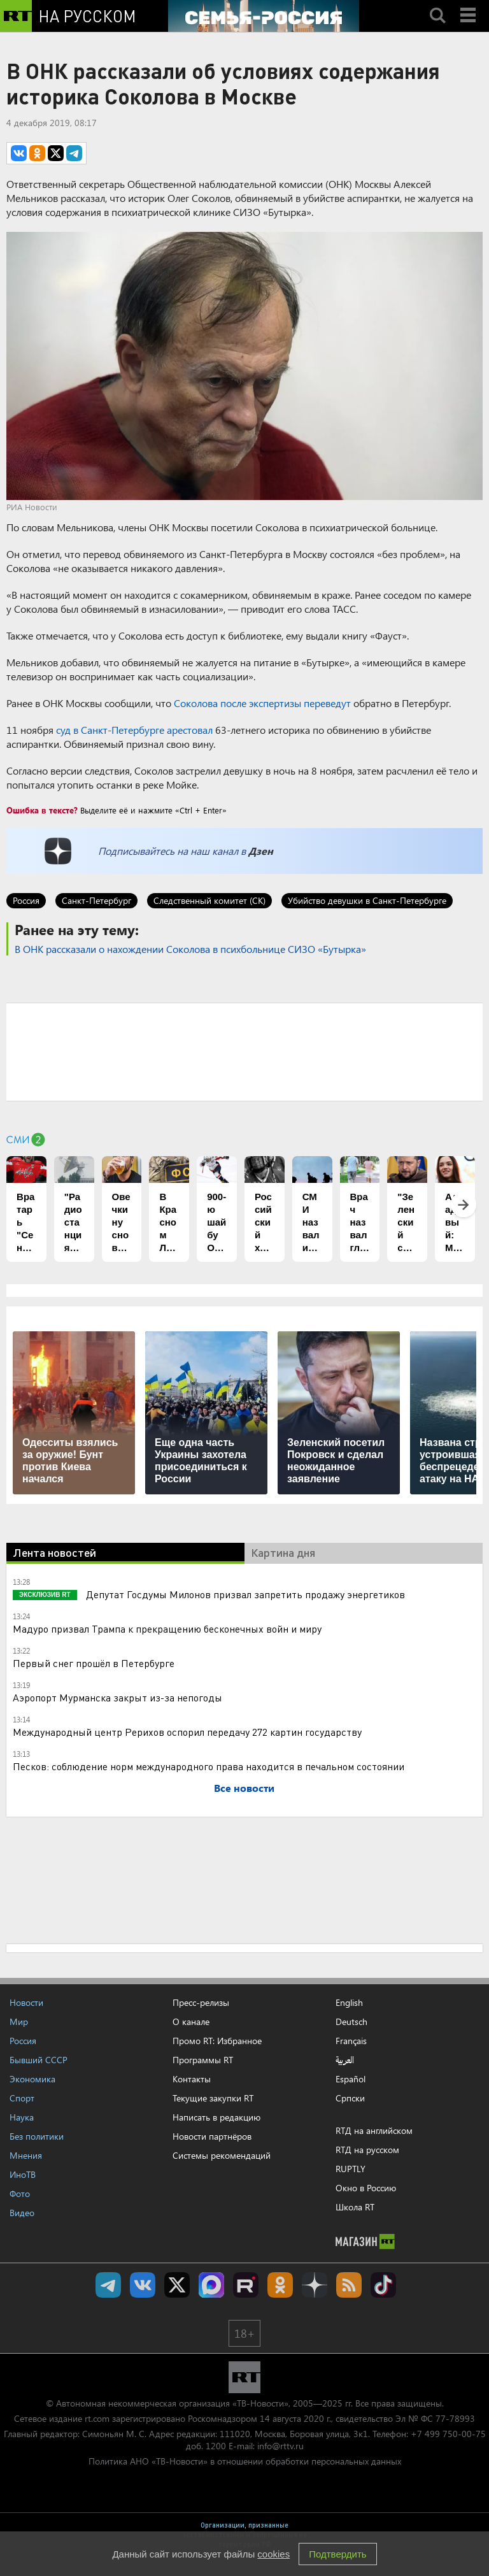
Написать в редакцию (216, 2117)
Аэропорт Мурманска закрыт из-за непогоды (117, 1697)
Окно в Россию (366, 2188)
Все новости (244, 1787)
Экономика (32, 2079)
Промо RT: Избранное (217, 2041)
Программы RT (203, 2060)
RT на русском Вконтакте (142, 2285)
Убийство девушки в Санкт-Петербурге (367, 900)
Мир (19, 2021)
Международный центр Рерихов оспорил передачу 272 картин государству (187, 1731)
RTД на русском (367, 2149)
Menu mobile (469, 4)
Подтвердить (337, 2554)
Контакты (192, 2079)
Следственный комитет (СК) (209, 900)
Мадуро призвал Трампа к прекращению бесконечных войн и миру (167, 1628)
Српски (350, 2098)
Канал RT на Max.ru (211, 2285)
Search (437, 4)
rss (349, 2285)
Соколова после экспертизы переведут (262, 703)
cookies (273, 2554)
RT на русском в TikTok (383, 2285)
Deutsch (351, 2022)
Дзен (260, 850)
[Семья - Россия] (263, 16)
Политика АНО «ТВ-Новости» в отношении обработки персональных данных (245, 2461)
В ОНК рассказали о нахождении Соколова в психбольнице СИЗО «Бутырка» (190, 948)
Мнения (26, 2155)
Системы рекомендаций (222, 2155)
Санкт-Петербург (96, 900)
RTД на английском (374, 2130)
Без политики (37, 2136)
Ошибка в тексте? (42, 810)
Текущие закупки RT (213, 2098)
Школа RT (355, 2207)
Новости (26, 2002)
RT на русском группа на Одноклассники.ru (280, 2285)
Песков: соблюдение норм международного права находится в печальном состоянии (208, 1766)
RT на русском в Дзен (314, 2285)
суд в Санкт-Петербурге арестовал (134, 729)
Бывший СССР (38, 2060)
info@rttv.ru (280, 2446)
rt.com (97, 2418)
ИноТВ (23, 2174)
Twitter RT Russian (177, 2285)
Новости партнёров (212, 2136)
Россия (26, 900)
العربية (345, 2060)
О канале (191, 2021)
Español (350, 2079)
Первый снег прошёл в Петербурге (93, 1663)
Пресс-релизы (201, 2002)
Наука (22, 2117)
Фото (20, 2193)
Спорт (22, 2098)
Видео (22, 2213)
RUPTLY (350, 2169)
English (349, 2002)
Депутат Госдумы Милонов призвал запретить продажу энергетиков (244, 1594)
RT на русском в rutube (246, 2285)
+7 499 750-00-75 (448, 2434)
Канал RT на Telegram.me (108, 2285)
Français (351, 2041)
